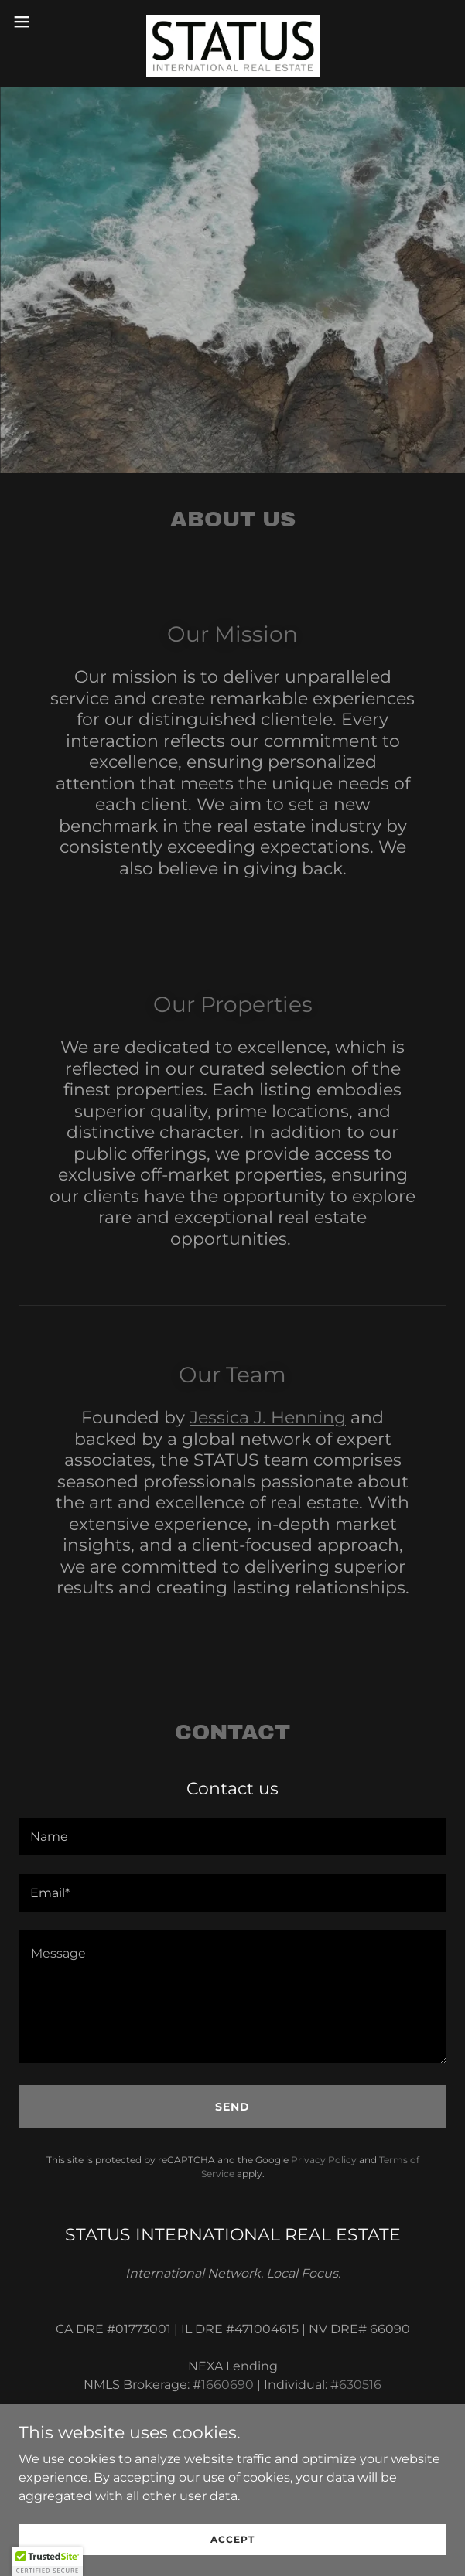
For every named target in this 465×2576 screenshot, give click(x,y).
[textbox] (232, 1836)
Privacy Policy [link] (324, 2159)
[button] (40, 21)
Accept (232, 2539)
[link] (233, 21)
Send (232, 2107)
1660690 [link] (227, 2384)
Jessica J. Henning (268, 1417)
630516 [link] (360, 2384)
